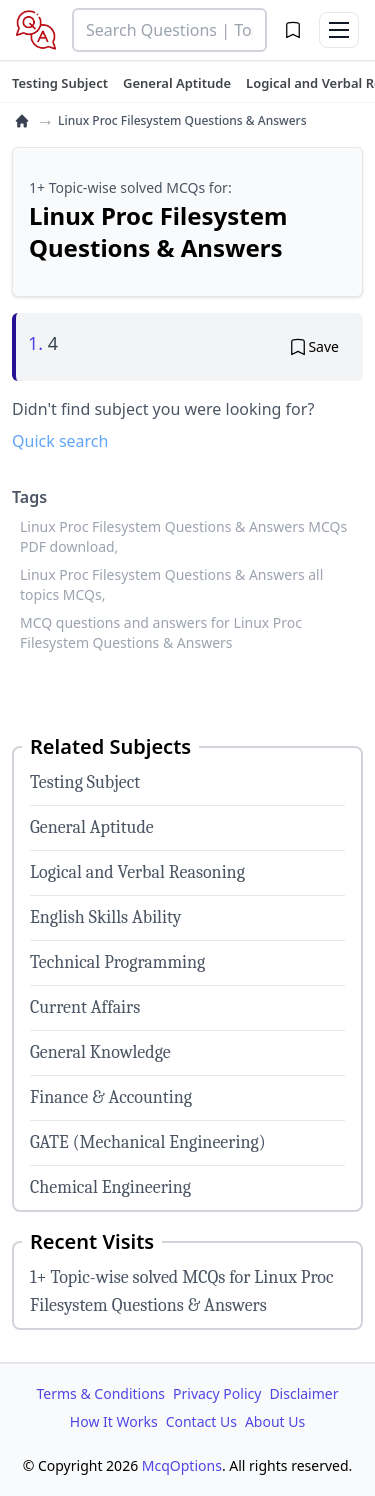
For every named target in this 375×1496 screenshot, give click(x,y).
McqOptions (182, 1465)
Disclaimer (303, 1393)
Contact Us (201, 1421)
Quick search (60, 441)
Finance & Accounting (111, 1097)
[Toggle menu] (339, 30)
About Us (275, 1421)
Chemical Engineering (110, 1187)
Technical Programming (117, 962)
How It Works (114, 1421)
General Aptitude (92, 827)
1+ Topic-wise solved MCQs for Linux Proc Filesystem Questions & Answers (182, 1291)
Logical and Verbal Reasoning (137, 872)
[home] (22, 121)
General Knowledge (100, 1052)
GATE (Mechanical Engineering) (148, 1142)
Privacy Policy (217, 1393)
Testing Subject (85, 782)
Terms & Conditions (101, 1393)
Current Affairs (85, 1007)
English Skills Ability (106, 917)
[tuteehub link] (60, 83)
